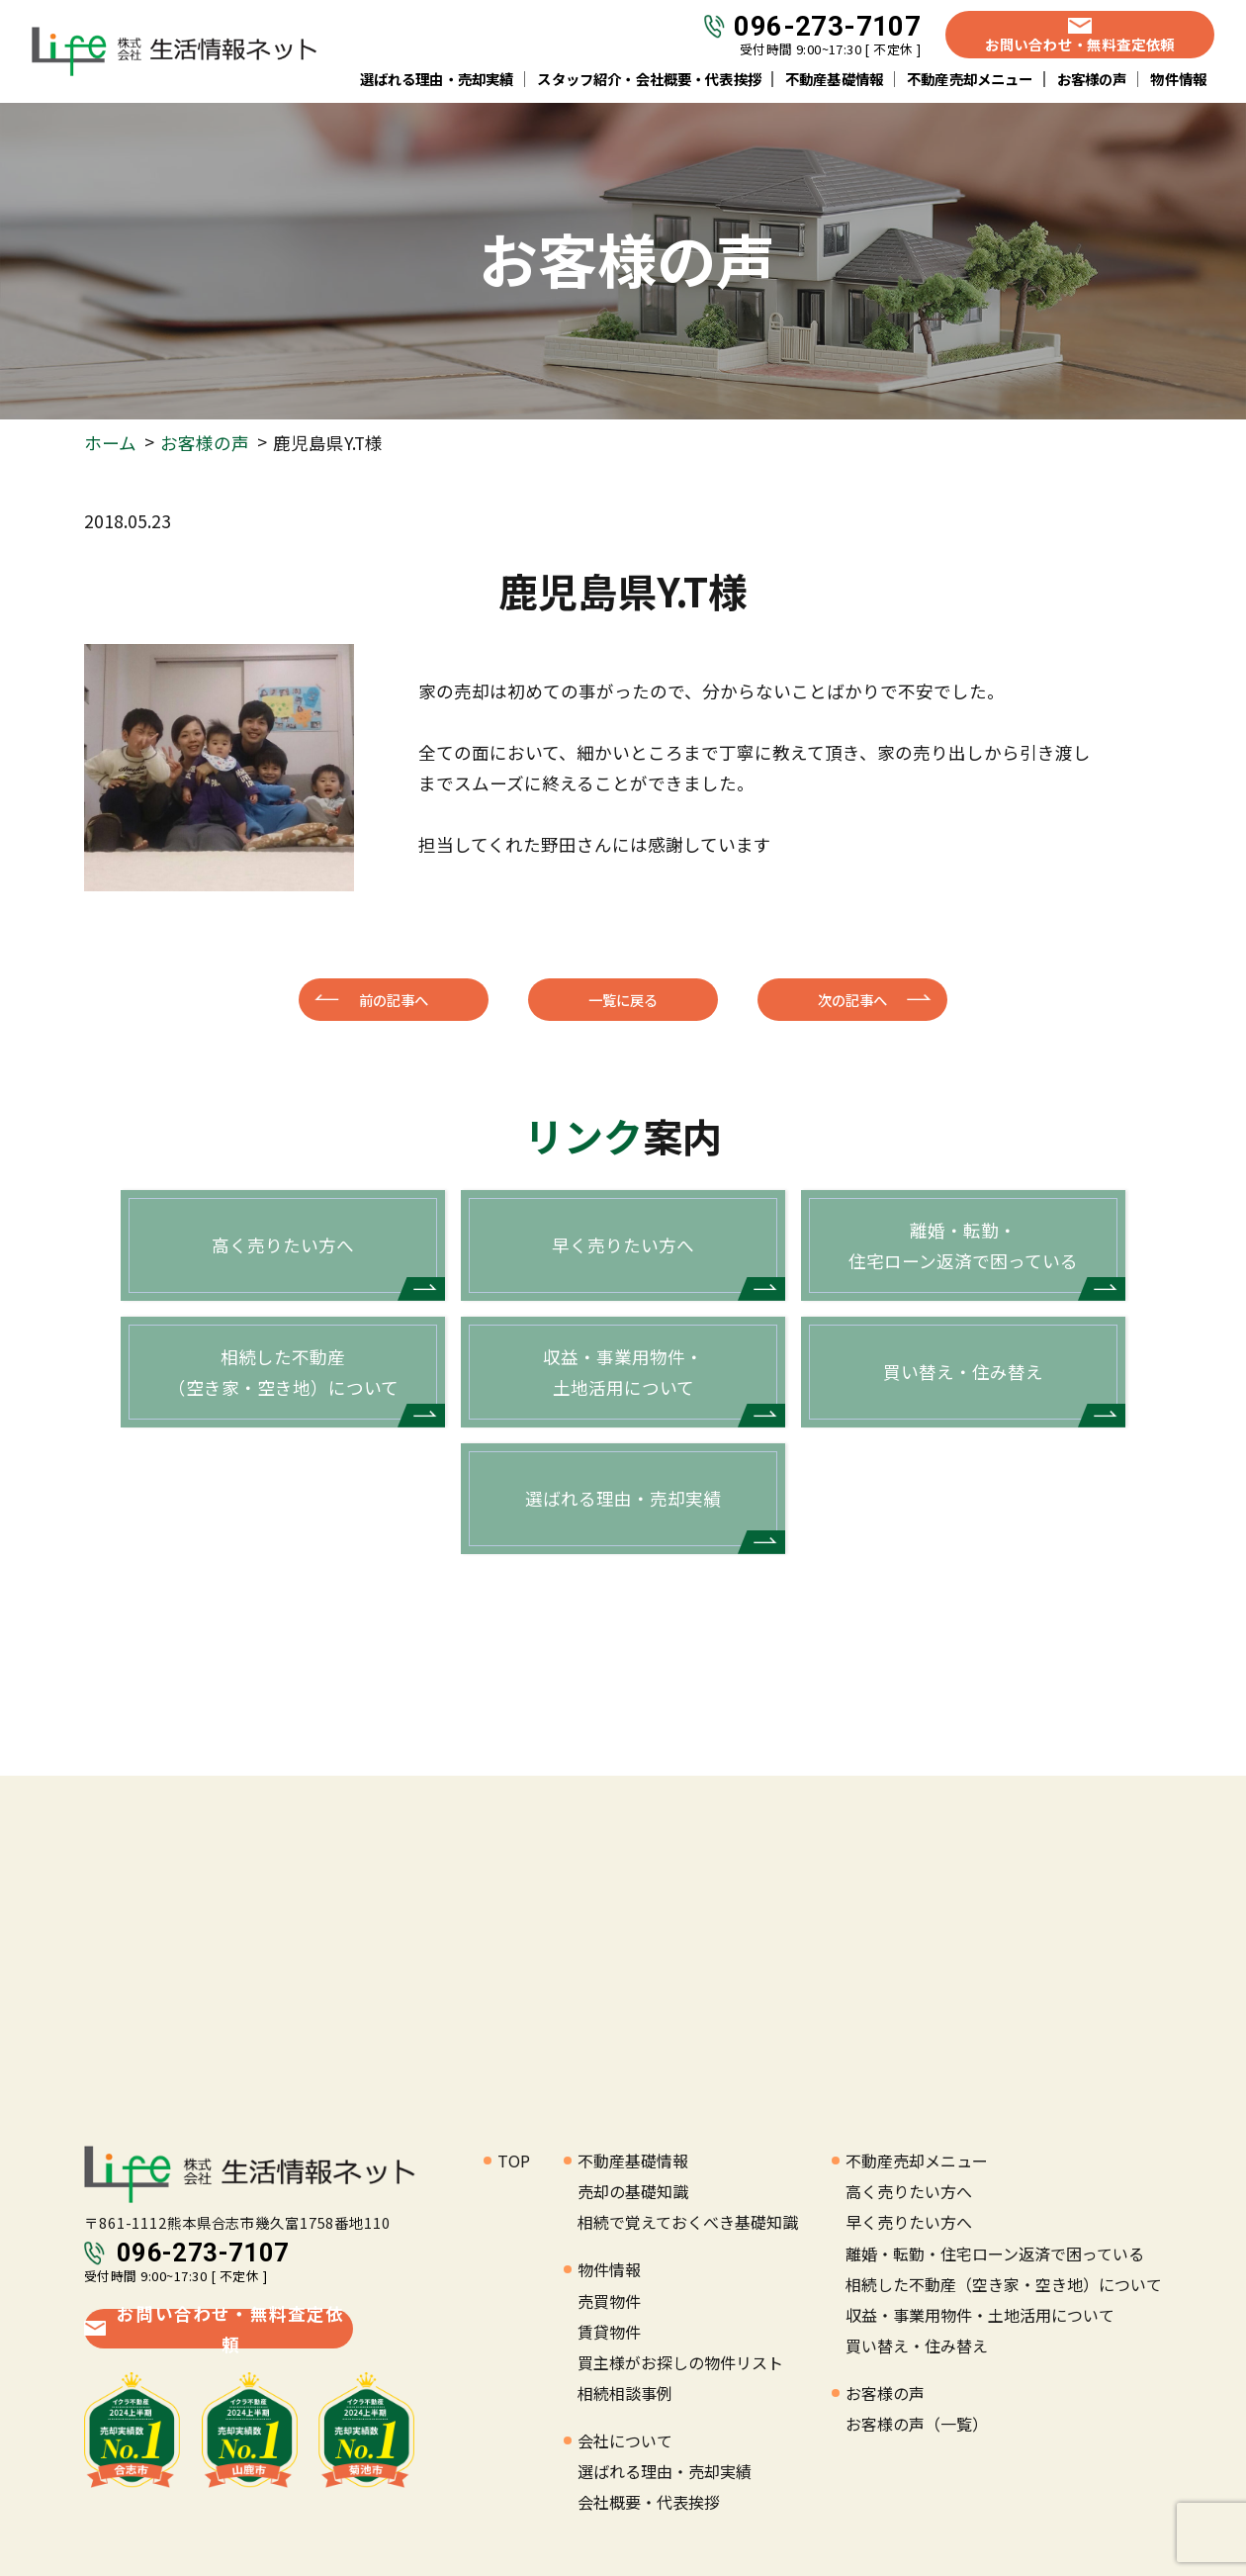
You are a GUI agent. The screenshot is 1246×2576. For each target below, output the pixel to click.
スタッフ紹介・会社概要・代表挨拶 (649, 78)
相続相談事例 (625, 2393)
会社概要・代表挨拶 (649, 2502)
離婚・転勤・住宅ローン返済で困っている (995, 2253)
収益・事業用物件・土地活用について (980, 2315)
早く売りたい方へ (909, 2222)
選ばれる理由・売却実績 (437, 78)
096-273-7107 (827, 27)
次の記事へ (852, 999)
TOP (513, 2160)
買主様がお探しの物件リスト (680, 2362)
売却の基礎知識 (633, 2191)
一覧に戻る (623, 999)
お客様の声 (1092, 78)
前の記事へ (393, 999)
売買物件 (609, 2301)
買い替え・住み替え (917, 2345)
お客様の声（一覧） (917, 2424)
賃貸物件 (609, 2332)
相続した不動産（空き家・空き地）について (1004, 2284)
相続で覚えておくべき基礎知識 (688, 2222)
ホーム (110, 442)
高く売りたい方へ (909, 2191)
